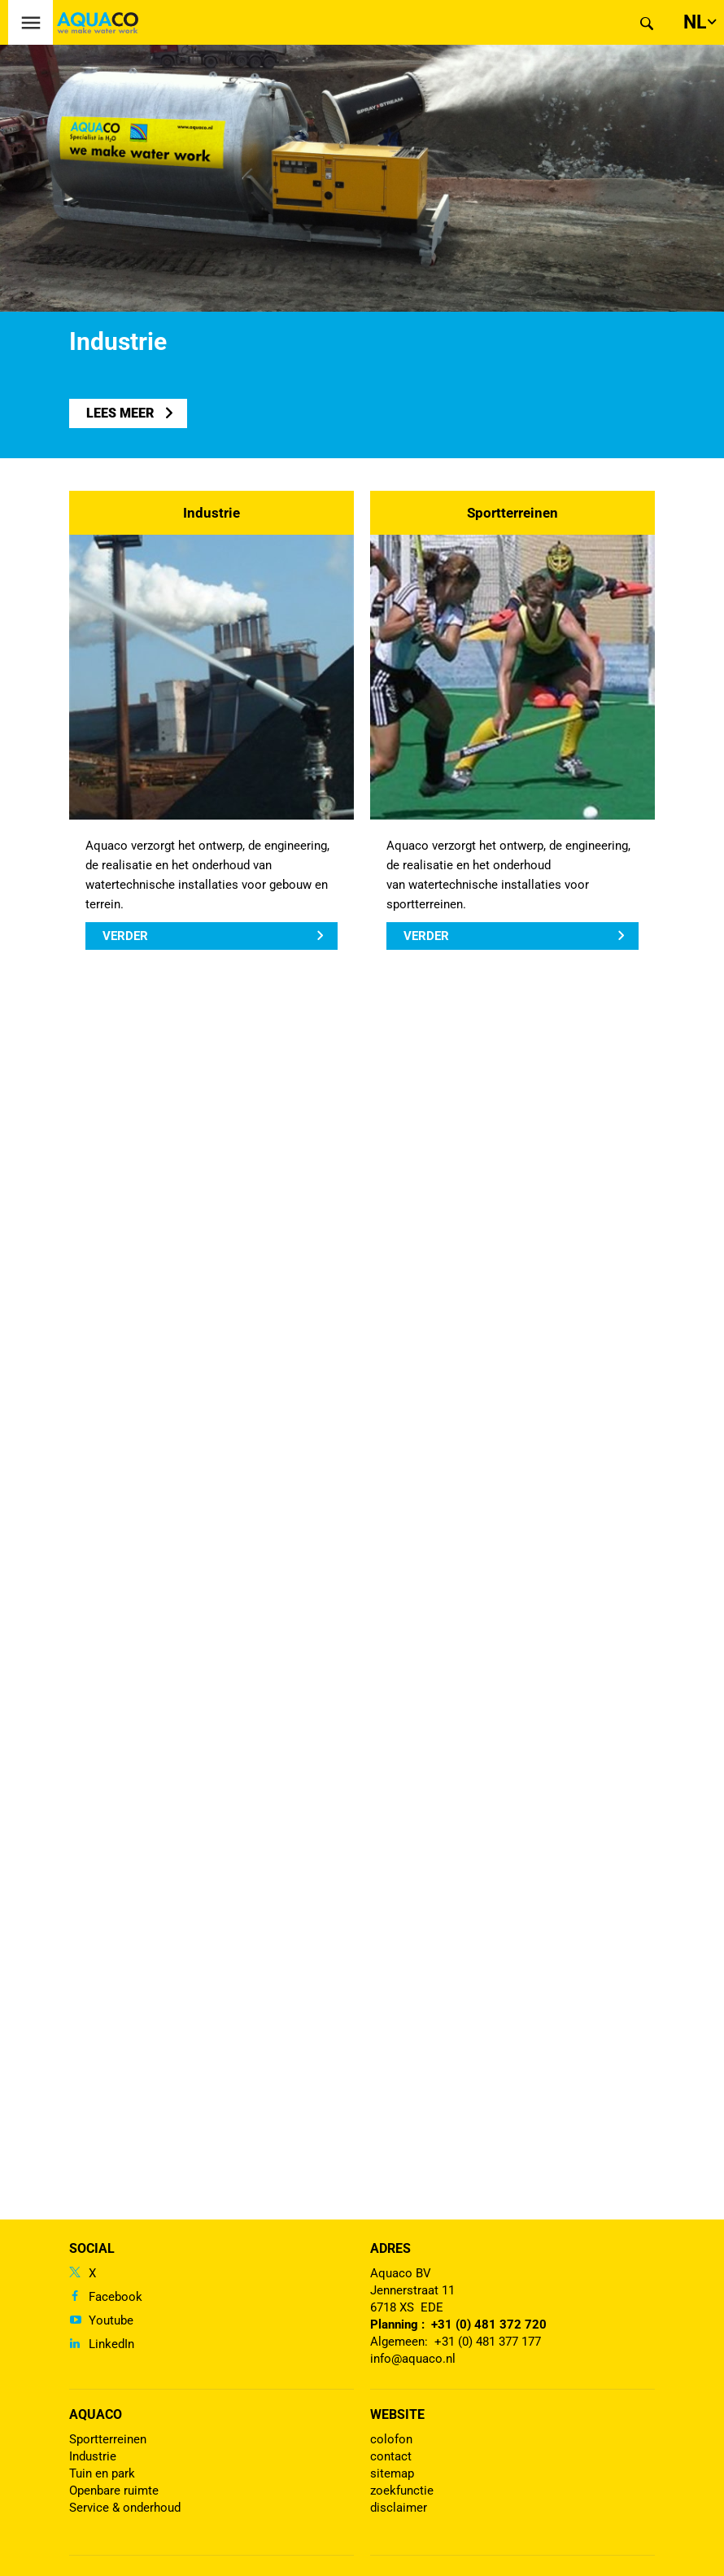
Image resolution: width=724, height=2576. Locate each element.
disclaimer (398, 2507)
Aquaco (95, 2414)
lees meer (120, 413)
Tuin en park (102, 2473)
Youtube (111, 2320)
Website (397, 2414)
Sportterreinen (512, 513)
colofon (391, 2439)
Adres (390, 2248)
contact (391, 2456)
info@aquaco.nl (413, 2358)
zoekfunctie (402, 2490)
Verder (125, 936)
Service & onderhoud (125, 2507)
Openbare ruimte (114, 2490)
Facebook (115, 2297)
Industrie (211, 513)
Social (92, 2248)
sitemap (392, 2473)
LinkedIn (111, 2344)
